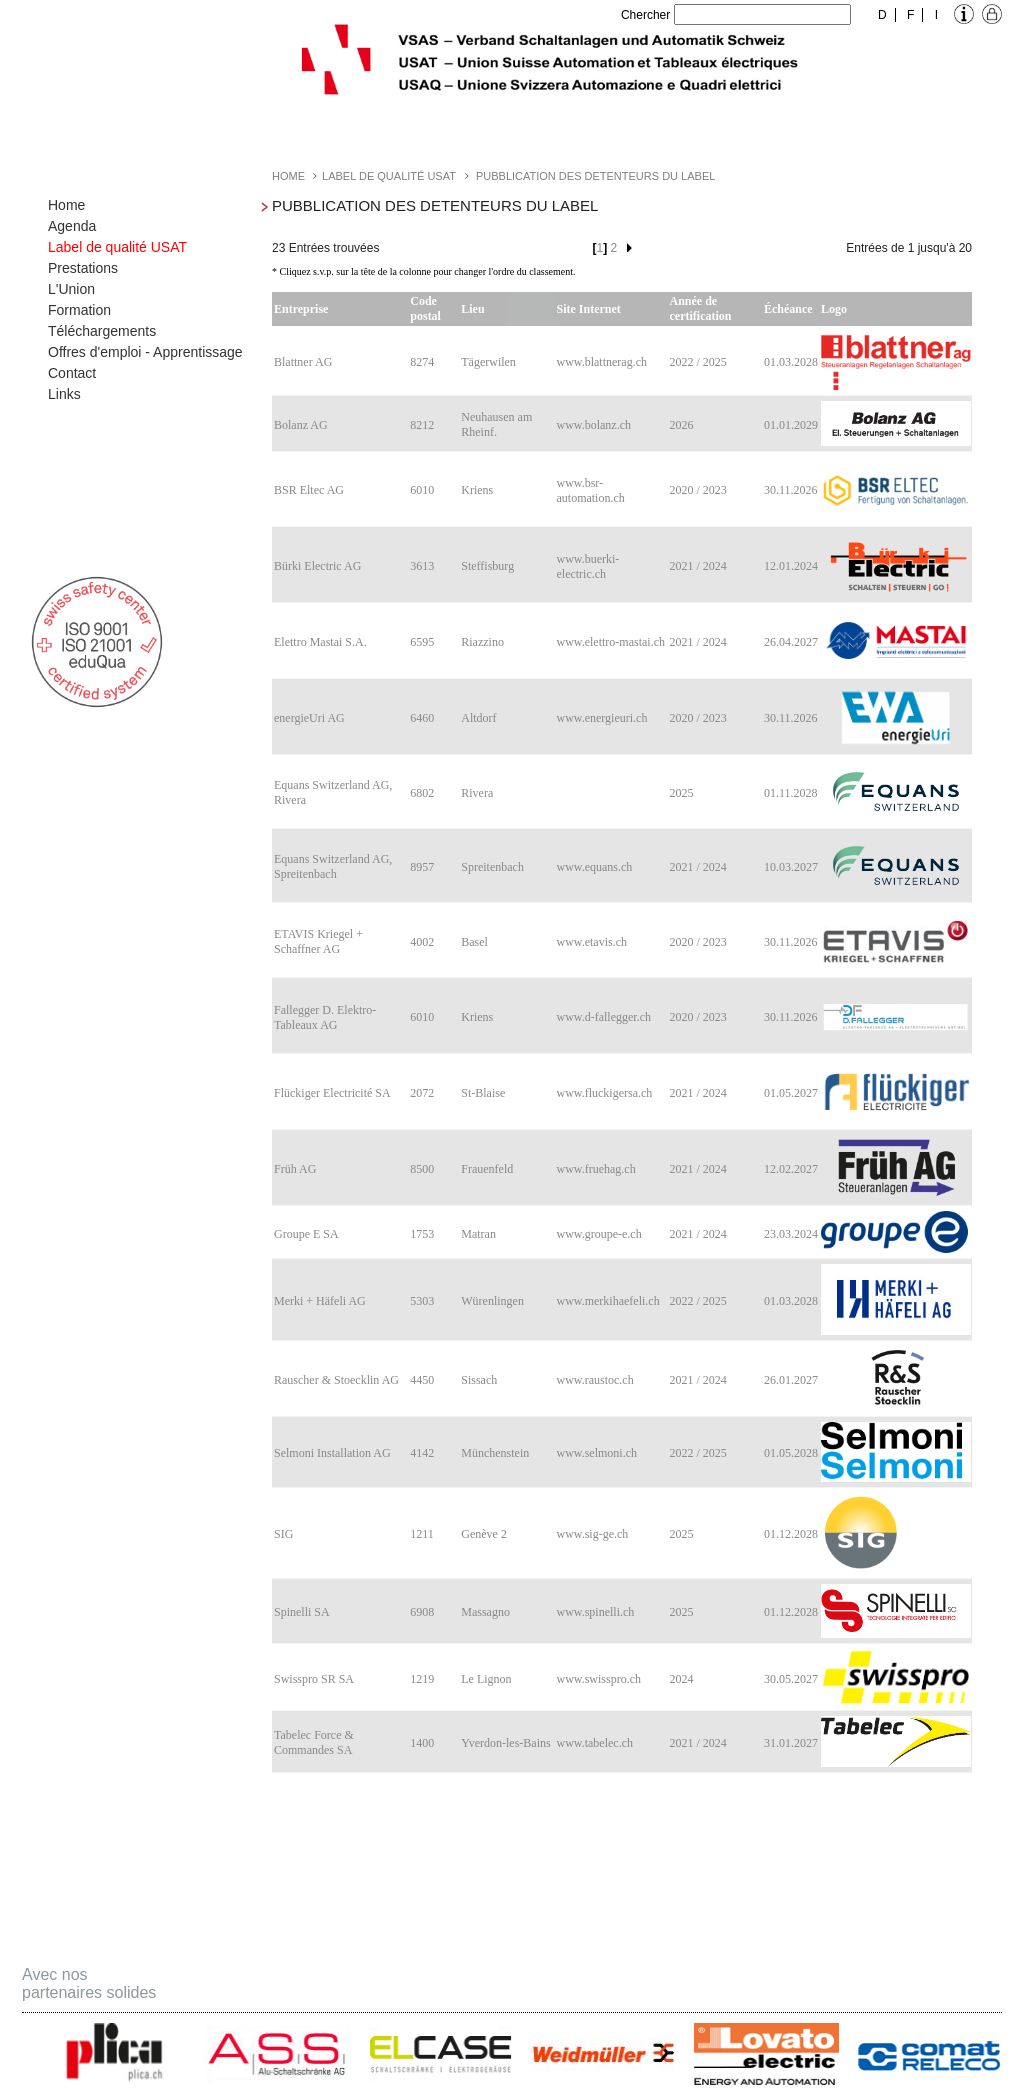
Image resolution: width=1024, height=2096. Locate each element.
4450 (422, 1380)
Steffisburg (487, 566)
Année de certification (701, 308)
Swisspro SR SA (314, 1679)
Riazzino (482, 642)
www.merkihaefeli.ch (607, 1301)
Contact (72, 373)
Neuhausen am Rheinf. (496, 424)
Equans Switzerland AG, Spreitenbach (333, 866)
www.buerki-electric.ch (587, 566)
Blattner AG (303, 362)
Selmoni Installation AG (332, 1453)
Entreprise (301, 309)
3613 (422, 566)
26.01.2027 (791, 1380)
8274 (422, 362)
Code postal (425, 308)
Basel (474, 942)
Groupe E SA (306, 1234)
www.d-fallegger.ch (603, 1017)
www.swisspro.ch (598, 1679)
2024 (682, 1679)
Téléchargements (102, 331)
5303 (422, 1301)
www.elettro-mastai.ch (610, 642)
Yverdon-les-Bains (505, 1743)
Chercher (645, 15)
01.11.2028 (791, 793)
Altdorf (478, 718)
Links (64, 394)
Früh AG (295, 1169)
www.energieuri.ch (601, 718)
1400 (422, 1743)
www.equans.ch (594, 867)
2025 (682, 793)
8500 (422, 1169)
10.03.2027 (791, 867)
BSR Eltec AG (309, 490)
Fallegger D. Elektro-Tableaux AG (325, 1017)
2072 (422, 1093)
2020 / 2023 (698, 490)
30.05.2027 (791, 1679)
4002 (422, 942)
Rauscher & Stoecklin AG (336, 1380)
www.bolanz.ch (593, 425)
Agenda (72, 226)
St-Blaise (483, 1093)
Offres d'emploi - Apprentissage (145, 352)
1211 (422, 1534)
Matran (478, 1234)
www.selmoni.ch (596, 1453)
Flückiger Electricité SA (332, 1093)
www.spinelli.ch (595, 1612)
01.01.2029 (791, 425)
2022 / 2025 (698, 362)
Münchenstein (495, 1453)
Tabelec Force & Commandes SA (314, 1742)
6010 (422, 490)
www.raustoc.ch (594, 1380)
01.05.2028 (791, 1453)
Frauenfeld (487, 1169)
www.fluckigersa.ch (604, 1093)
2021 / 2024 (698, 566)
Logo (834, 309)
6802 (422, 793)
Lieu (472, 309)
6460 (422, 718)
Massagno (485, 1612)
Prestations (83, 268)
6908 (422, 1612)
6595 (422, 642)
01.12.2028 (791, 1534)
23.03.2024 (791, 1234)
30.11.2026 (791, 490)
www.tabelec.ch (594, 1743)
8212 (422, 425)
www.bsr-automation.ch (590, 490)
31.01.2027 (791, 1743)
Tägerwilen (488, 362)
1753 (422, 1234)
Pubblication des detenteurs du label (595, 176)
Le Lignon (486, 1679)
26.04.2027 (791, 642)
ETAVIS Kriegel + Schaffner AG (318, 941)
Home (66, 205)
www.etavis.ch (591, 942)
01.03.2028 (791, 362)
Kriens (477, 490)
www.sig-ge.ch (592, 1534)
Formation (79, 310)
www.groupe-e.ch (598, 1234)
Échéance (788, 309)
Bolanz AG (301, 425)
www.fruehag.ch (595, 1169)
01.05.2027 (791, 1093)
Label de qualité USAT (117, 247)
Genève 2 (484, 1534)
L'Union (71, 289)
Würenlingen (492, 1301)
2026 (682, 425)
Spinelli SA (302, 1612)
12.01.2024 (791, 566)
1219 (422, 1679)
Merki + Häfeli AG (320, 1301)
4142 (422, 1453)
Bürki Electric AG (317, 566)
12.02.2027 (791, 1169)
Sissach (479, 1380)
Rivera (477, 793)
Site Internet (588, 309)
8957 (422, 867)
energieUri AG (309, 718)
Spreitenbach (492, 867)
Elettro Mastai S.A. (320, 642)
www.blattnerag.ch (601, 362)
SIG (283, 1534)
